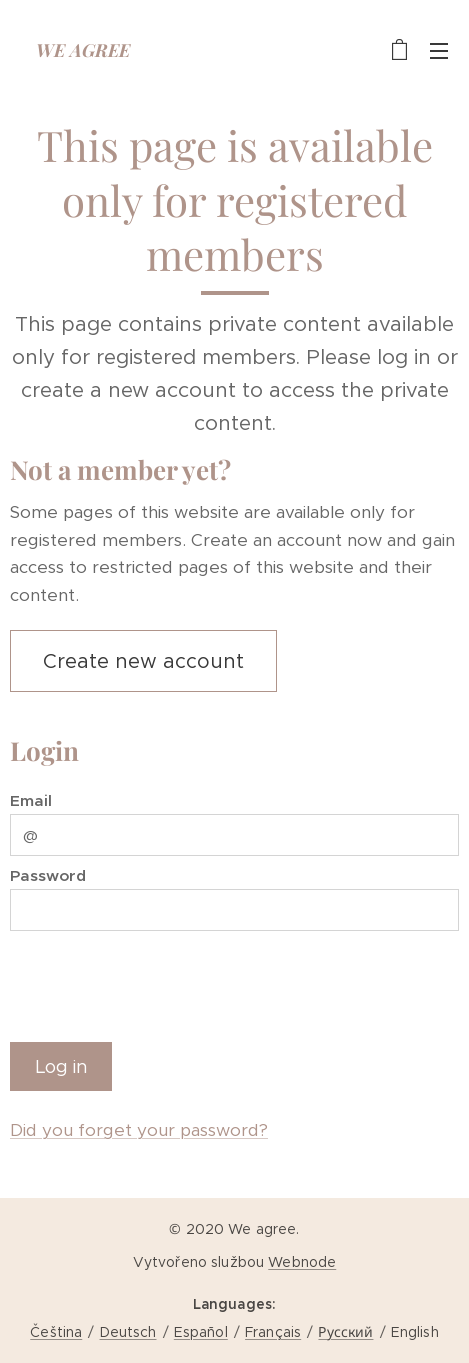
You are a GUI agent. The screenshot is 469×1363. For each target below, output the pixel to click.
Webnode (302, 1262)
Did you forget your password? (139, 1130)
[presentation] (162, 983)
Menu (439, 51)
